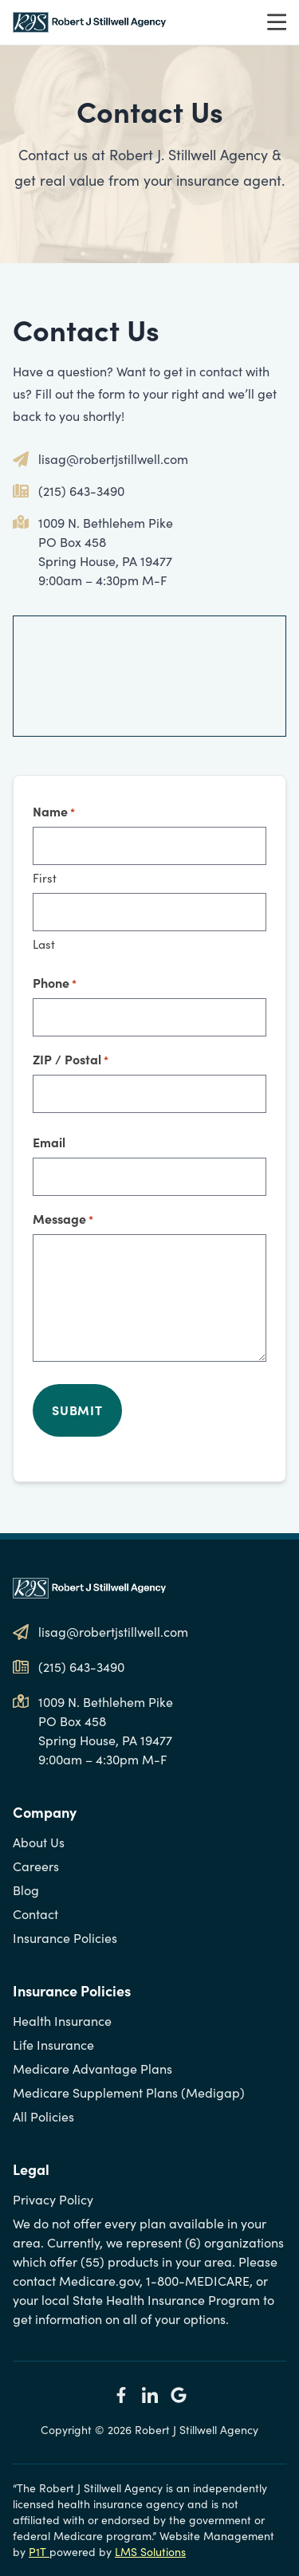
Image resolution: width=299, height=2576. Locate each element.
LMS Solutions (150, 2551)
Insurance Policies (65, 1937)
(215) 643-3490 (81, 490)
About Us (39, 1842)
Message (63, 1218)
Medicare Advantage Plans (92, 2068)
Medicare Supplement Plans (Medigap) (129, 2092)
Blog (26, 1890)
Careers (36, 1866)
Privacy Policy (53, 2199)
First (45, 878)
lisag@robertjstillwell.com (113, 458)
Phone (55, 982)
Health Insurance (62, 2020)
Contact (35, 1913)
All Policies (43, 2116)
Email (49, 1141)
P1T (39, 2551)
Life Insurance (53, 2044)
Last (44, 944)
